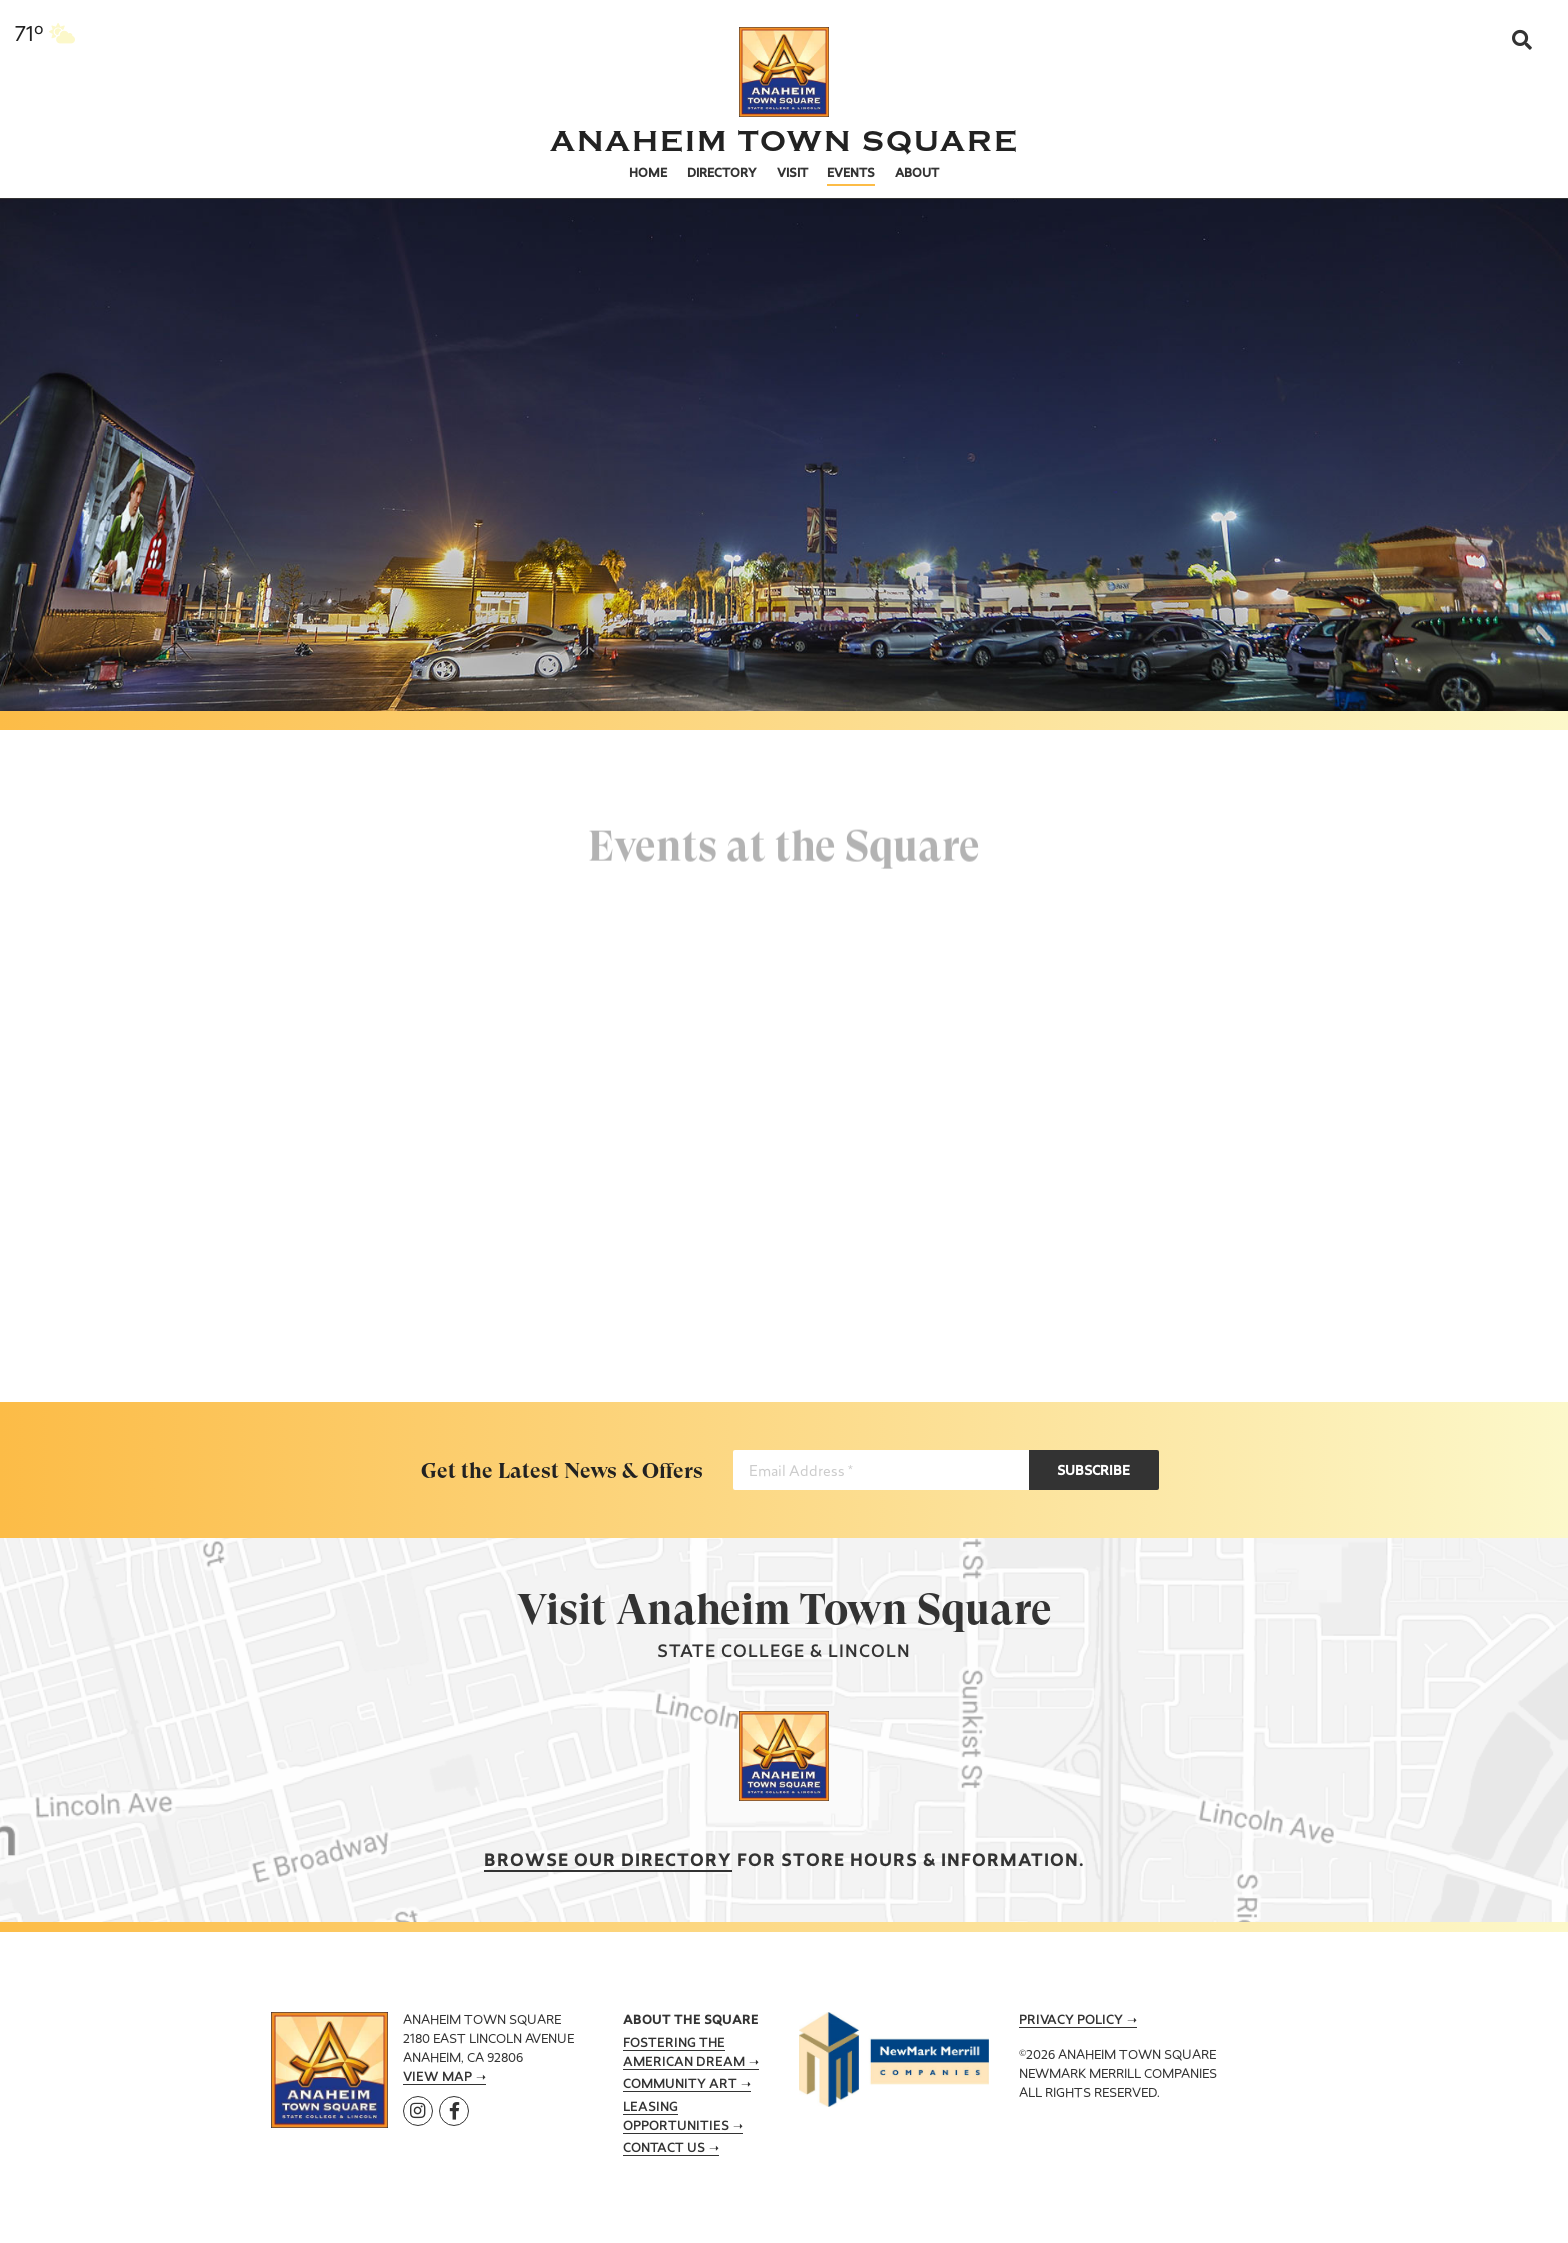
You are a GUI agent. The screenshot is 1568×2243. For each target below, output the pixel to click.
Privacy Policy (1071, 2021)
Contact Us (664, 2149)
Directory (722, 174)
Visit (792, 174)
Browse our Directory (608, 1861)
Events (851, 174)
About (917, 174)
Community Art (680, 2085)
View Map (437, 2078)
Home (648, 174)
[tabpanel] (784, 429)
